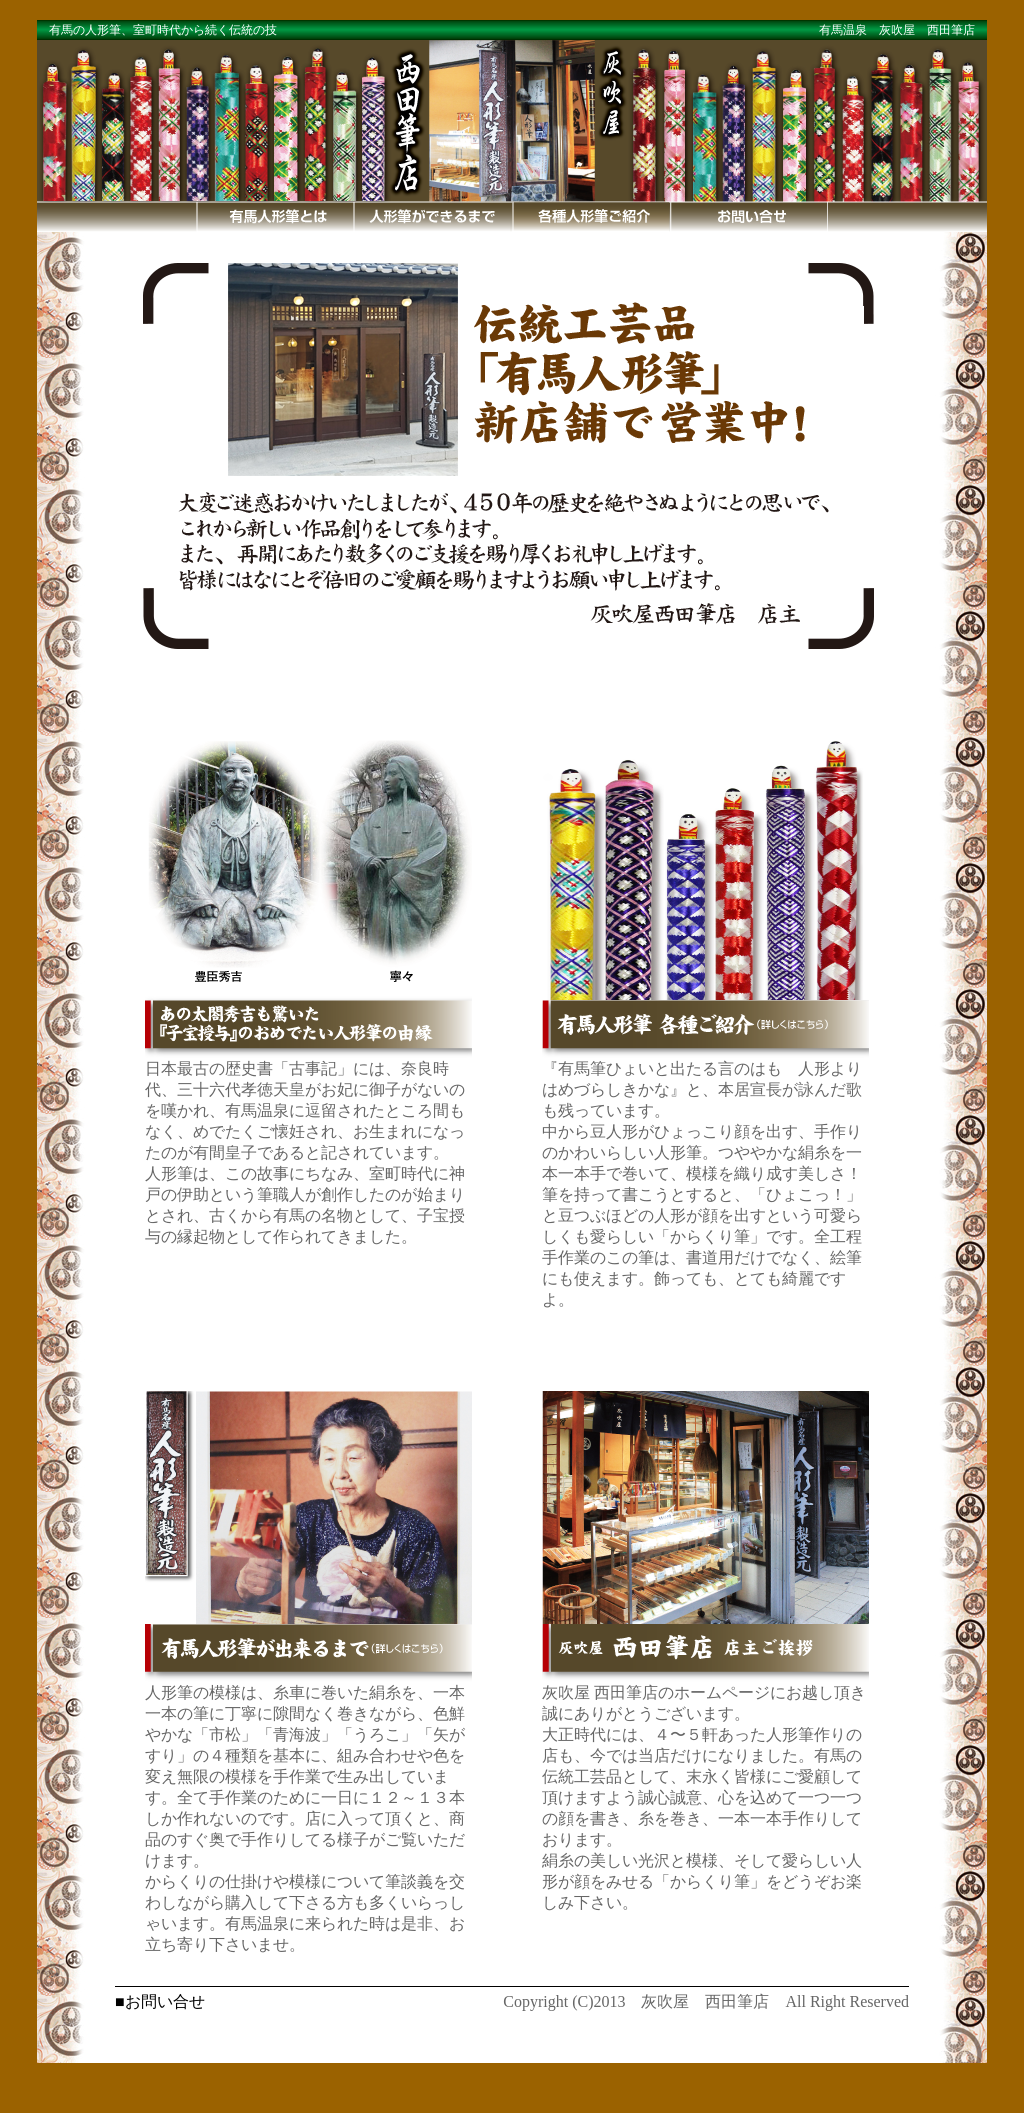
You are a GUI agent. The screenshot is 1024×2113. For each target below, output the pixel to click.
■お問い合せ (160, 2001)
